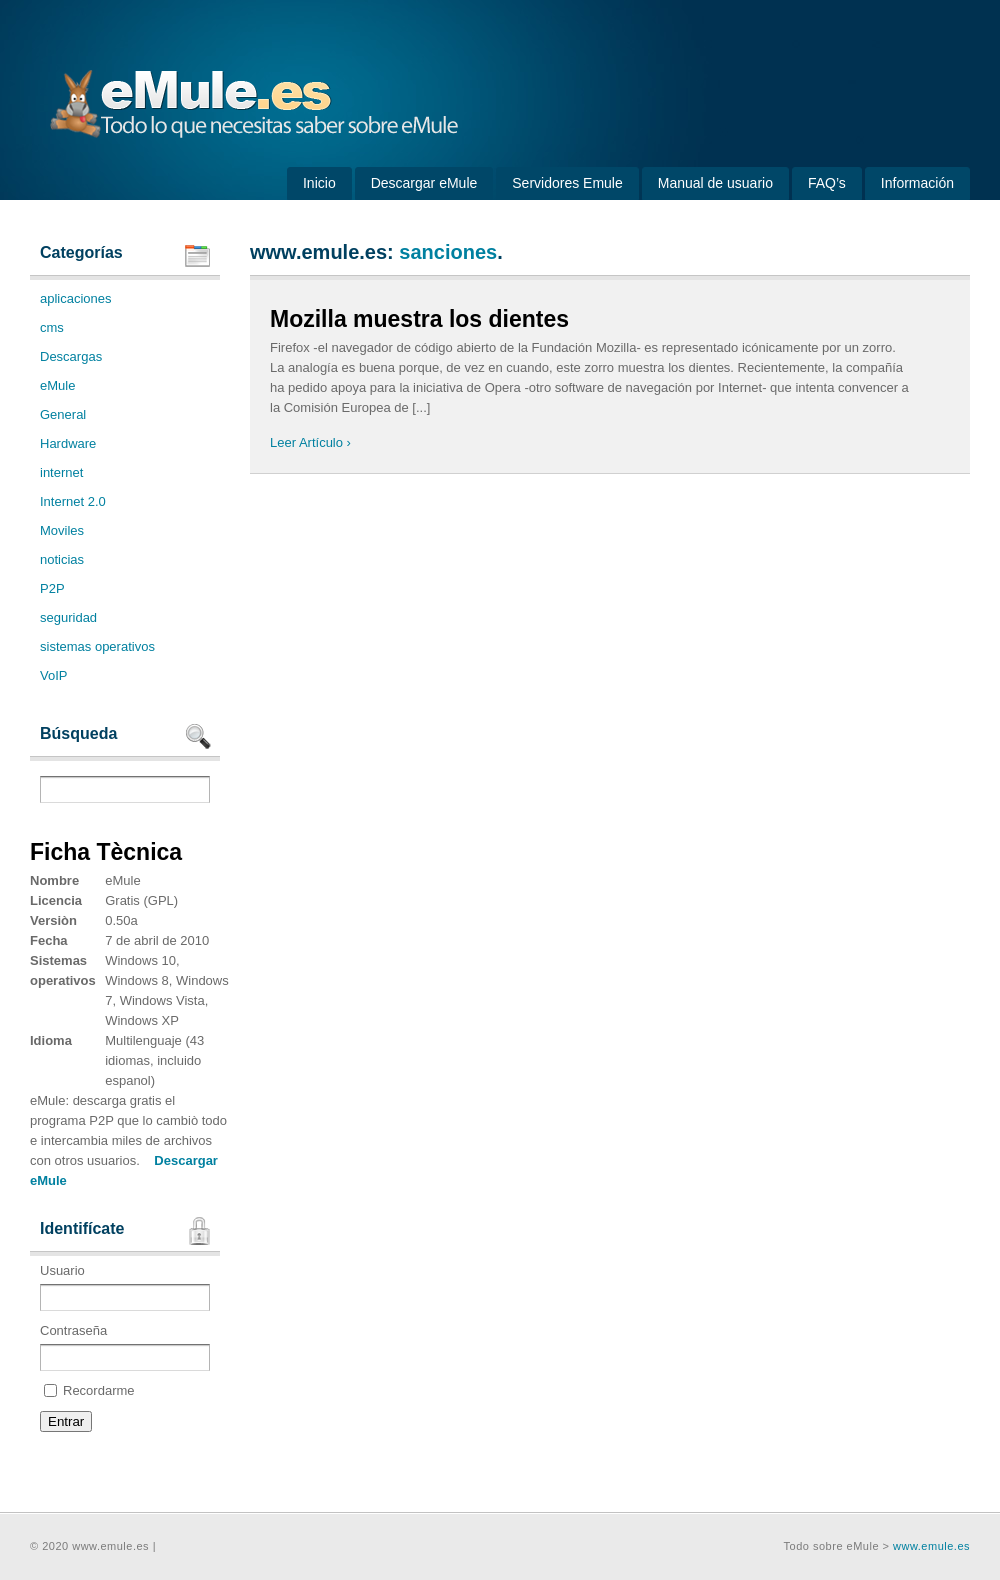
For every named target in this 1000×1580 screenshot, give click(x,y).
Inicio (319, 183)
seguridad (68, 617)
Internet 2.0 (73, 501)
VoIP (53, 675)
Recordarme (89, 1390)
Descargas (71, 356)
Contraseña (125, 1347)
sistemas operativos (97, 646)
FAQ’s (827, 183)
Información (917, 183)
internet (61, 472)
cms (52, 327)
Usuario (125, 1287)
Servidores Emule (567, 183)
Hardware (68, 443)
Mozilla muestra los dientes (419, 319)
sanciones (448, 252)
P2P (52, 588)
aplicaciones (76, 298)
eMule (57, 385)
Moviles (62, 530)
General (63, 414)
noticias (62, 559)
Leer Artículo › (310, 442)
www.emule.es (931, 1546)
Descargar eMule (424, 183)
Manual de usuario (715, 183)
